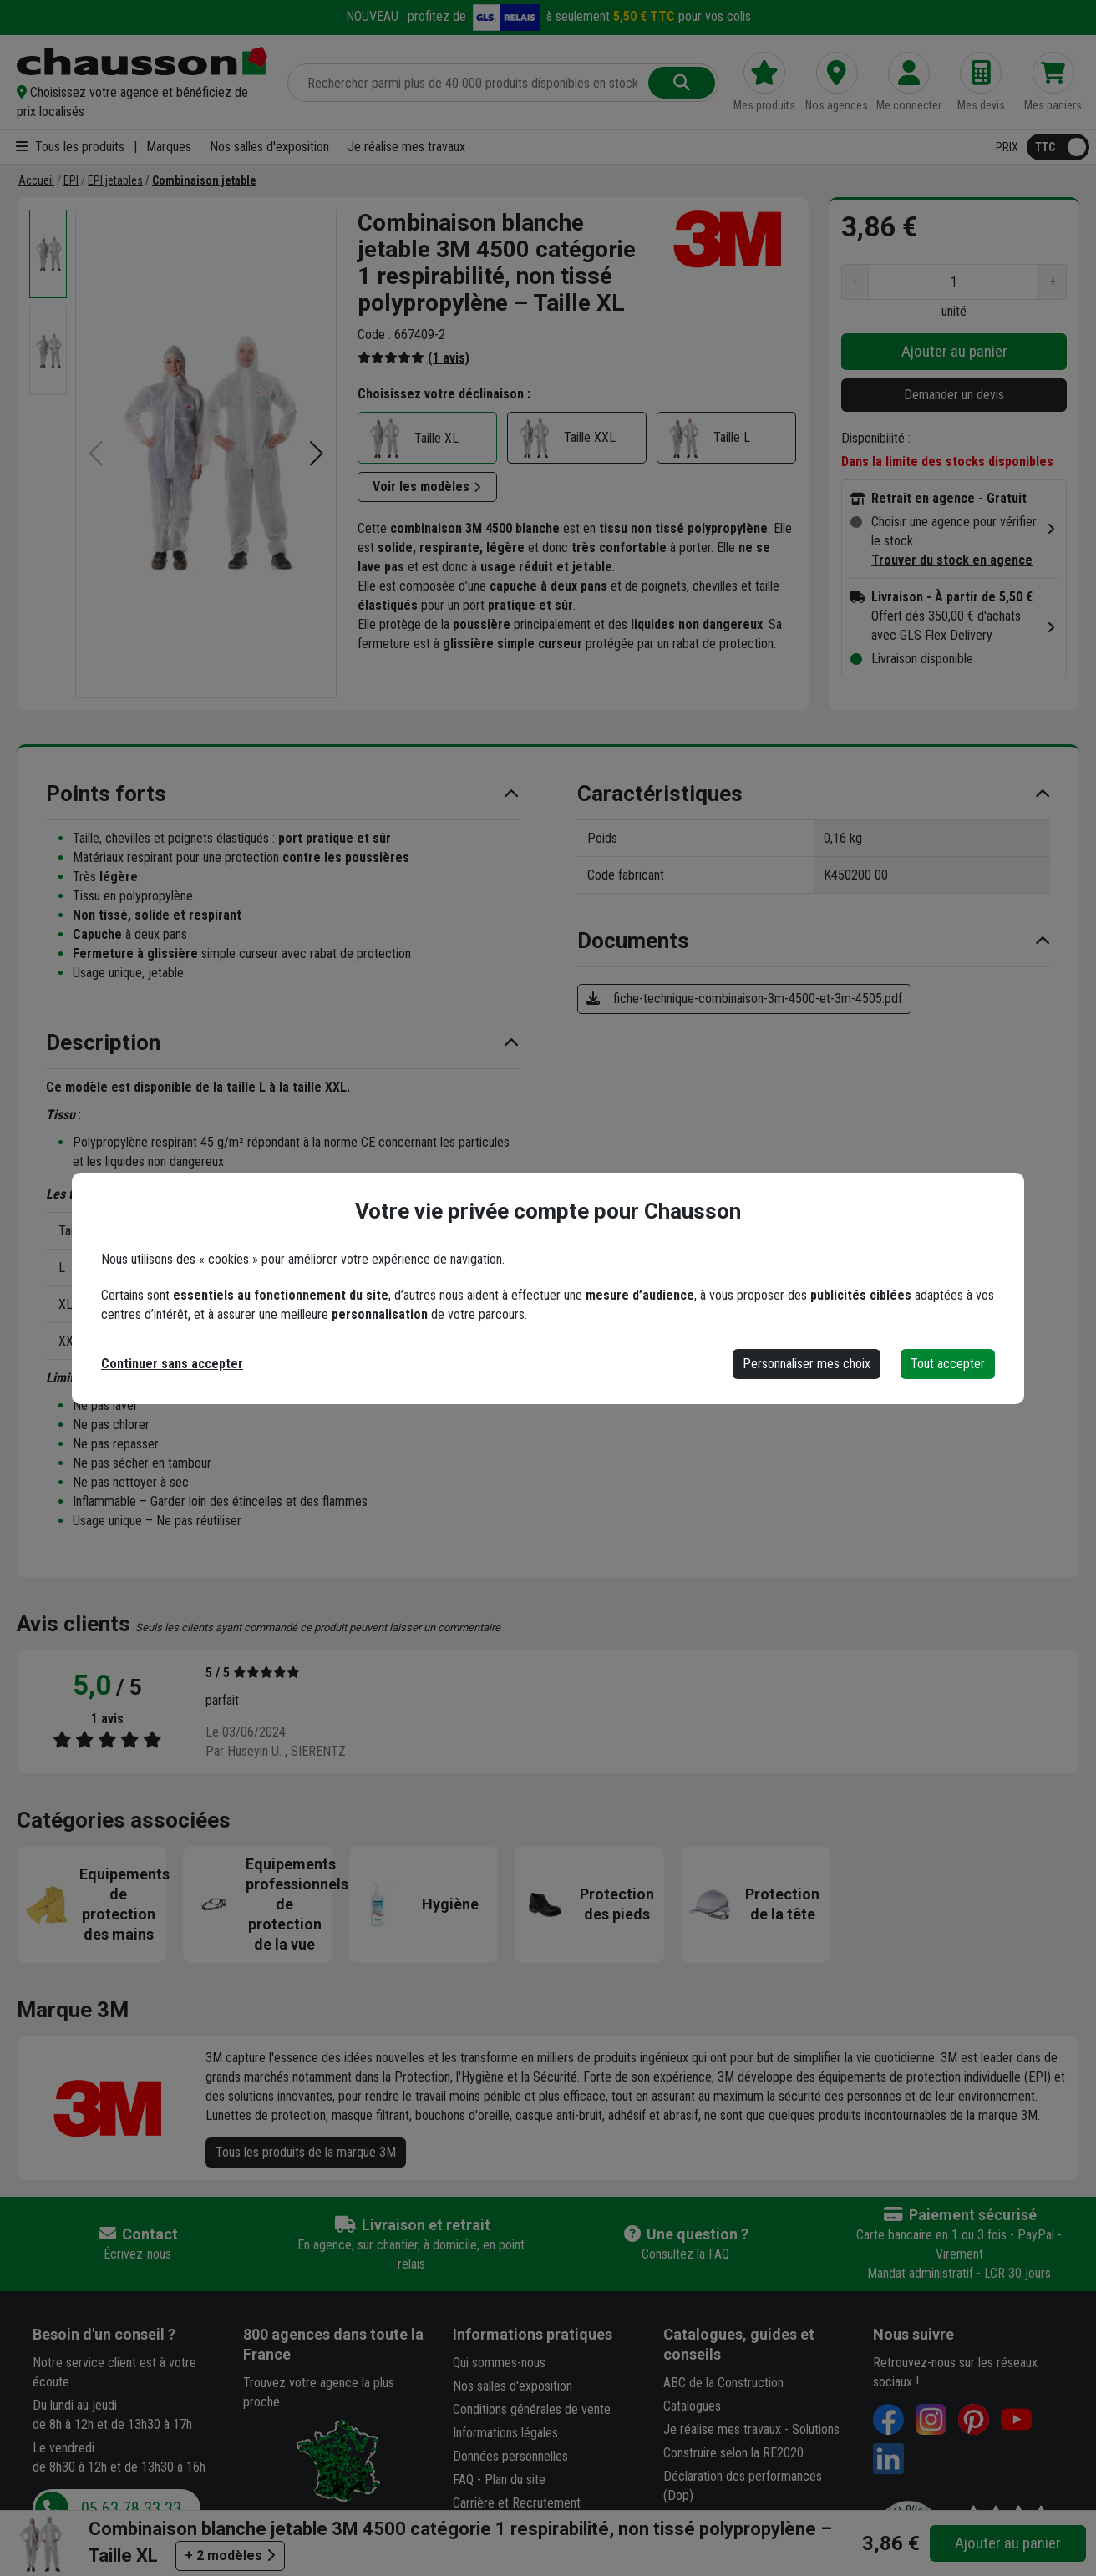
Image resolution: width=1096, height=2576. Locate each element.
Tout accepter (948, 1364)
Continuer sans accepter (172, 1364)
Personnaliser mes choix (806, 1364)
